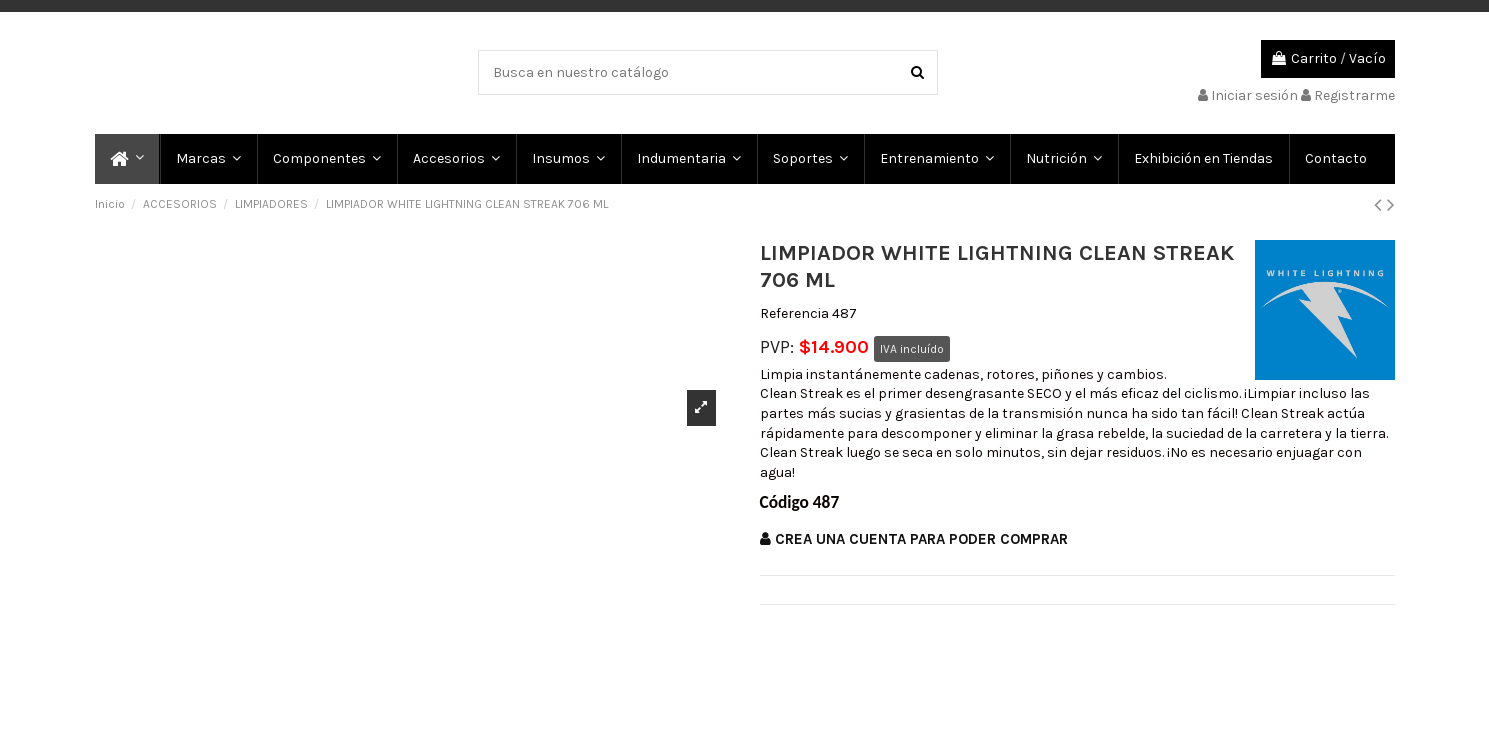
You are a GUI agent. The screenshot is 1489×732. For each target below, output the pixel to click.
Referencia (794, 313)
